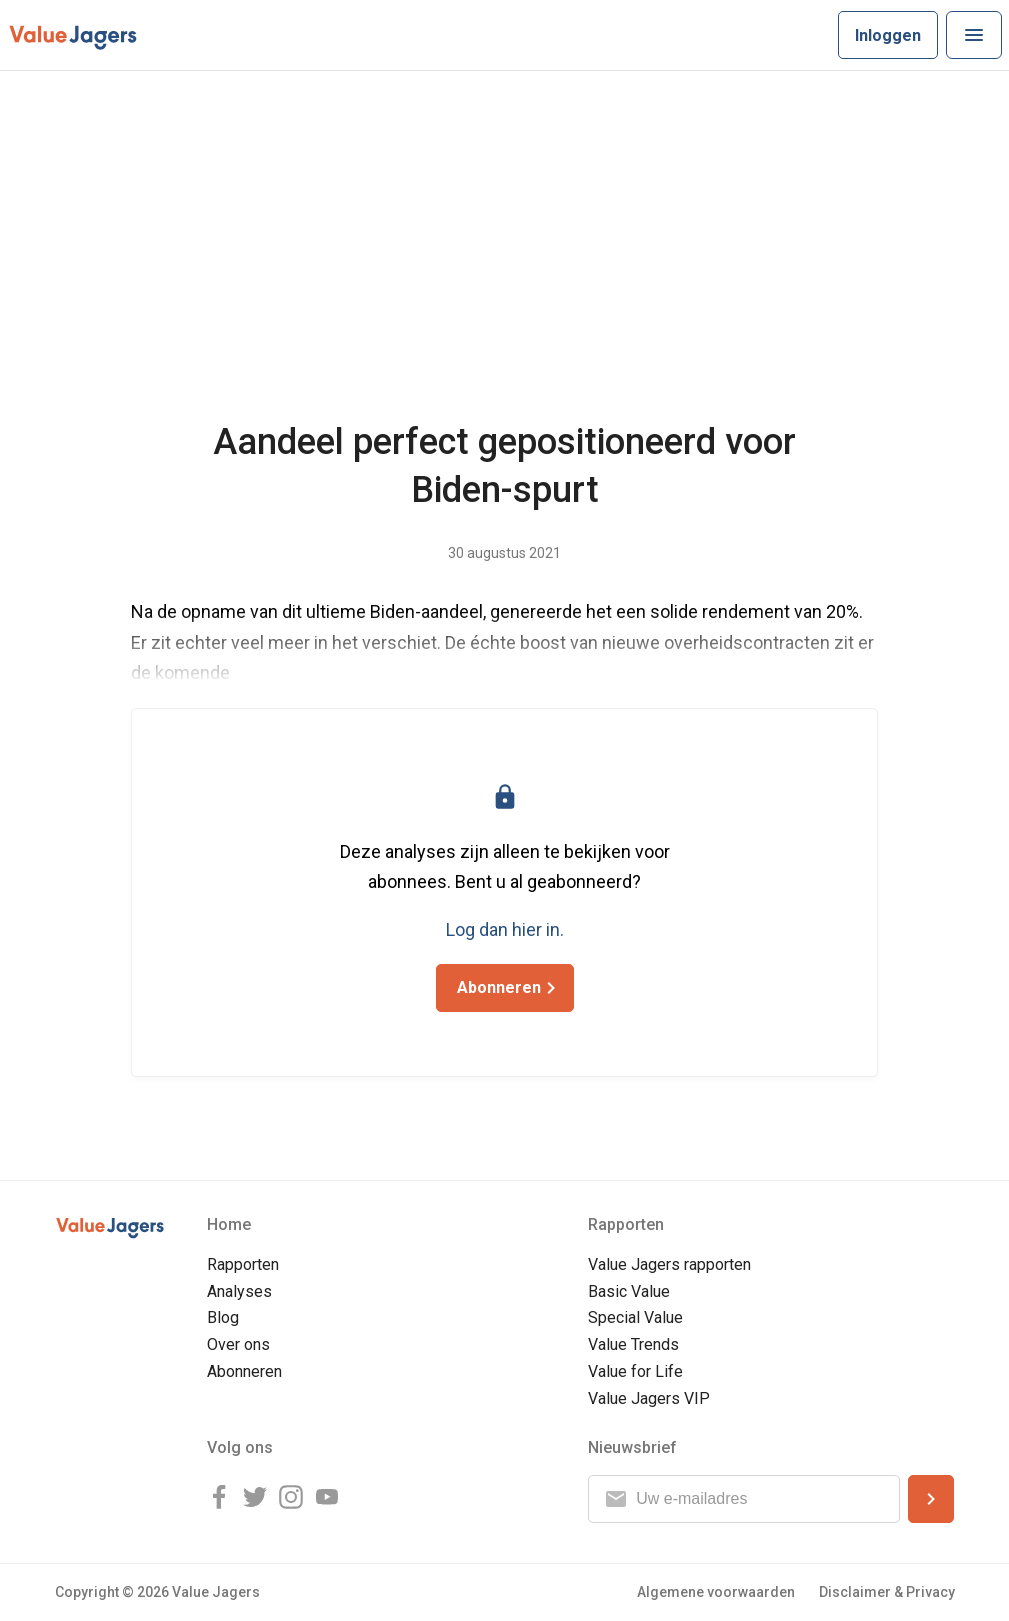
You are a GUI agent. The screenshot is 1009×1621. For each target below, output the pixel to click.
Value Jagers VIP (649, 1398)
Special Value (635, 1317)
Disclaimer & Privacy (887, 1592)
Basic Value (629, 1291)
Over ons (238, 1344)
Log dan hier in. (505, 929)
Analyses (239, 1291)
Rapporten (243, 1264)
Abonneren (244, 1371)
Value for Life (635, 1371)
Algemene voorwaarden (716, 1592)
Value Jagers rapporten (669, 1264)
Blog (223, 1317)
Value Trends (633, 1344)
